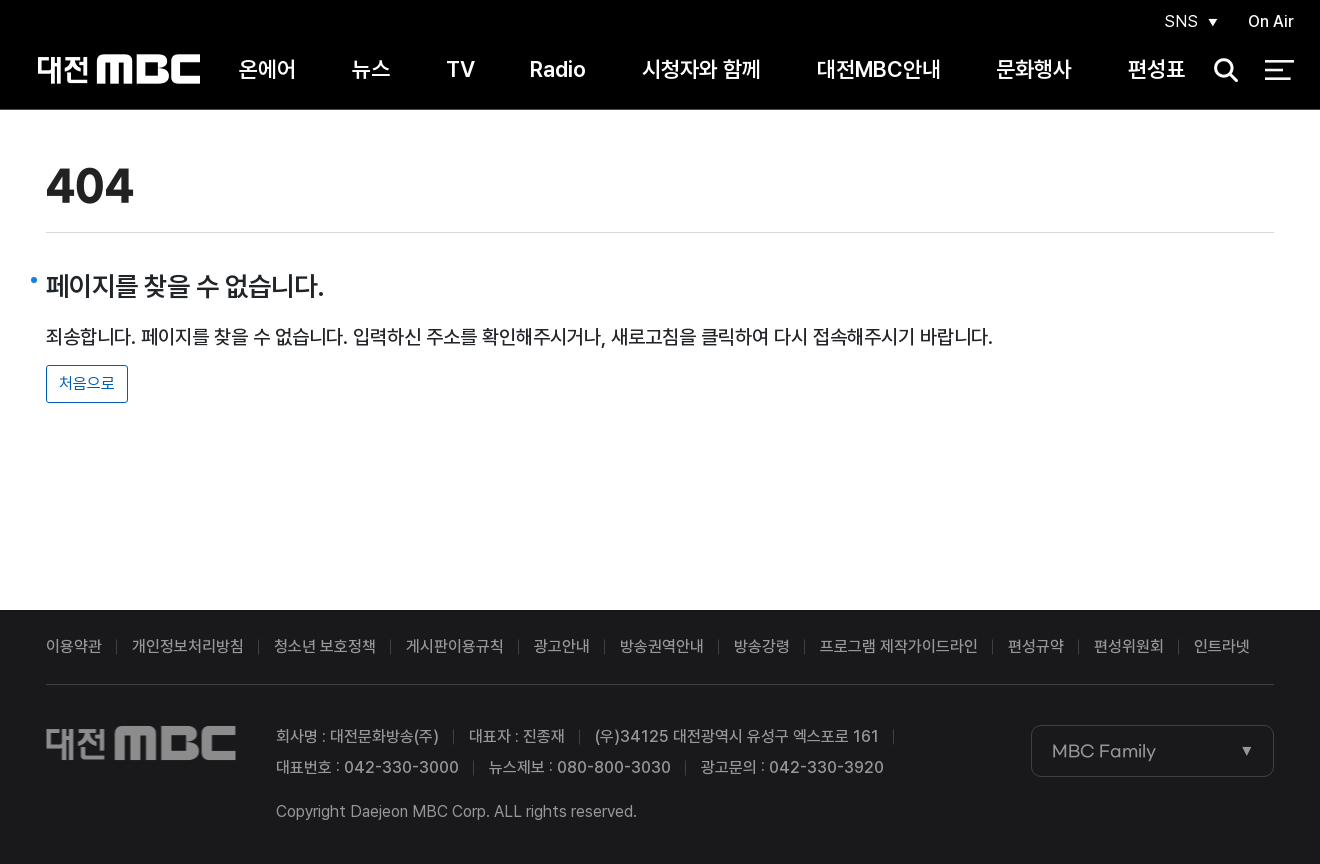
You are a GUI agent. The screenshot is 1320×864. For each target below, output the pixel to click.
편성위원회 (1129, 646)
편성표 (1156, 69)
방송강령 (762, 646)
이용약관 (74, 646)
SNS (1181, 21)
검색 (1220, 70)
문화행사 (1034, 69)
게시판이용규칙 (455, 646)
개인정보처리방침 (188, 646)
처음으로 (87, 383)
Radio (558, 69)
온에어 (267, 69)
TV (460, 69)
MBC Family (1104, 751)
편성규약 (1036, 646)
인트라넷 (1222, 646)
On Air (1271, 21)
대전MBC (118, 69)
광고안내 (562, 646)
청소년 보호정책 (325, 646)
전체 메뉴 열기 (1279, 70)
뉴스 (371, 69)
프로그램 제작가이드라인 (899, 646)
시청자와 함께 (701, 69)
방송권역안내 (662, 646)
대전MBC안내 (879, 69)
